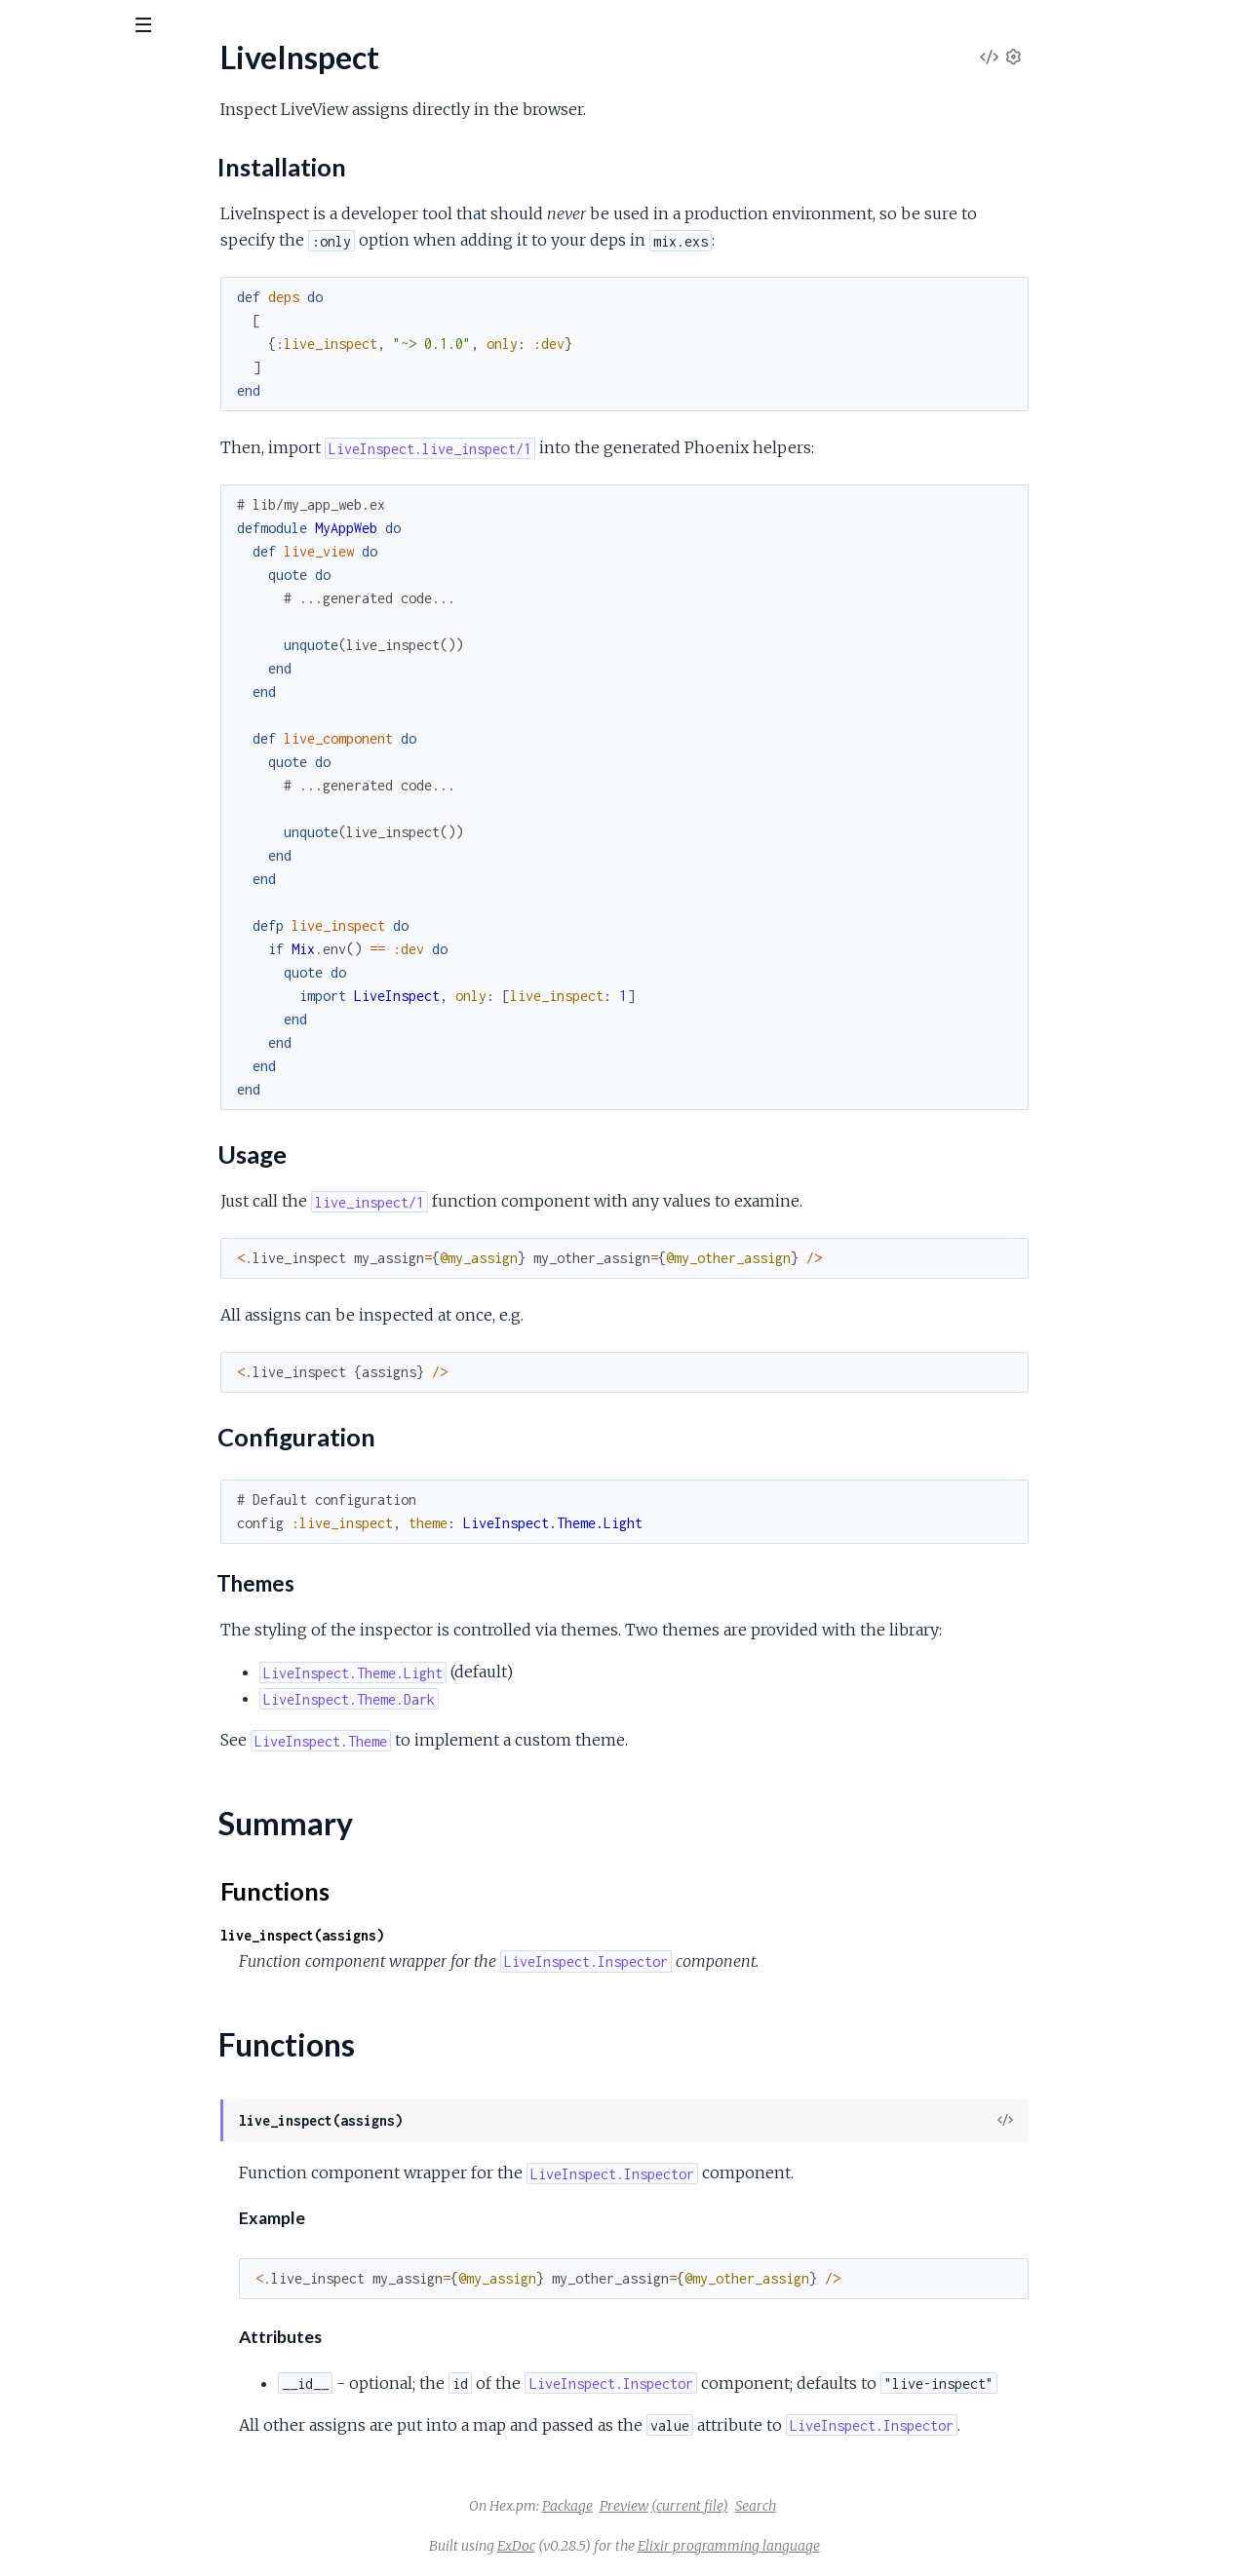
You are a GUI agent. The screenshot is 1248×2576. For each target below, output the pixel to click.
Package (713, 2506)
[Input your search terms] (146, 28)
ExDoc (663, 2546)
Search (901, 2506)
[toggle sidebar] (265, 31)
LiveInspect (54, 196)
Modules (117, 136)
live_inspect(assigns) (448, 1935)
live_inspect (73, 77)
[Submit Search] (28, 29)
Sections (61, 229)
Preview (770, 2506)
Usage (66, 277)
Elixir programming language (875, 2546)
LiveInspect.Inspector (88, 386)
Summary (64, 329)
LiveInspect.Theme (78, 413)
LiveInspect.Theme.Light (96, 465)
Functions (65, 352)
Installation (82, 258)
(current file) (836, 2506)
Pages (41, 136)
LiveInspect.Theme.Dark (97, 439)
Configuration (90, 297)
